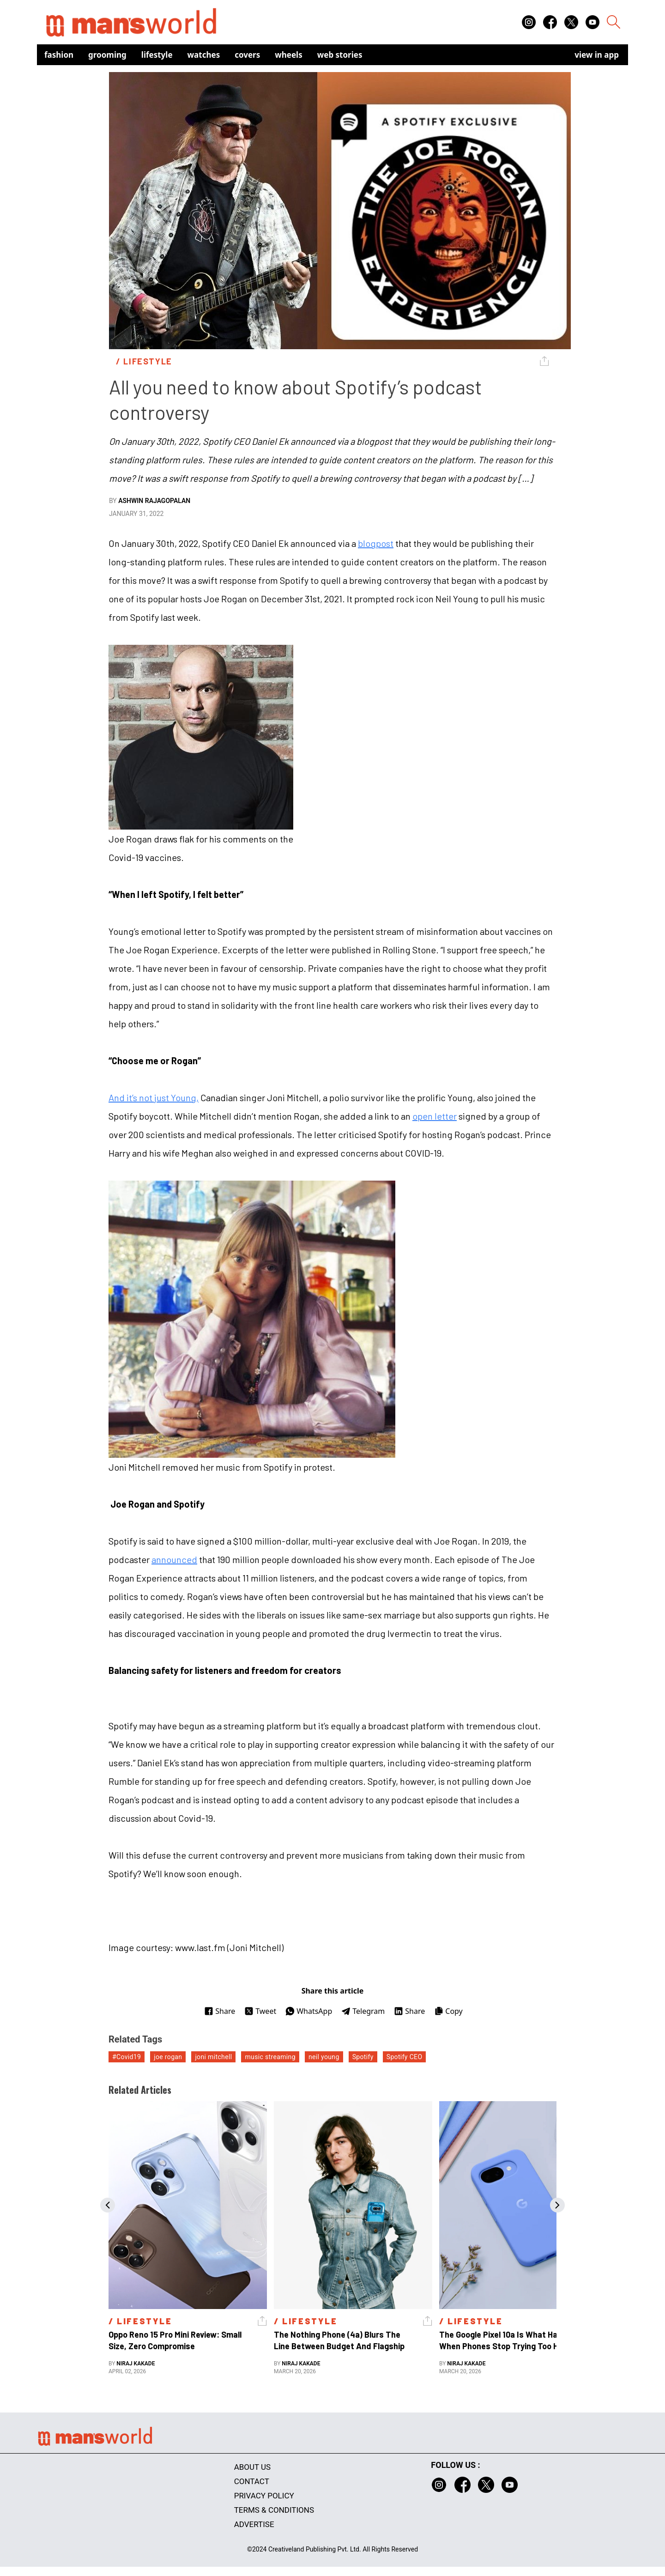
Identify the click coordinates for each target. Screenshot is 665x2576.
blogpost (375, 543)
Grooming (107, 54)
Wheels (288, 54)
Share (219, 2011)
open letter (434, 1115)
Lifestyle (157, 54)
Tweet (260, 2011)
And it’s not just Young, (154, 1097)
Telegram (363, 2011)
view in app (596, 54)
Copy (448, 2011)
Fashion (58, 54)
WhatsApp (308, 2011)
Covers (247, 54)
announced (174, 1559)
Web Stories (340, 54)
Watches (203, 54)
